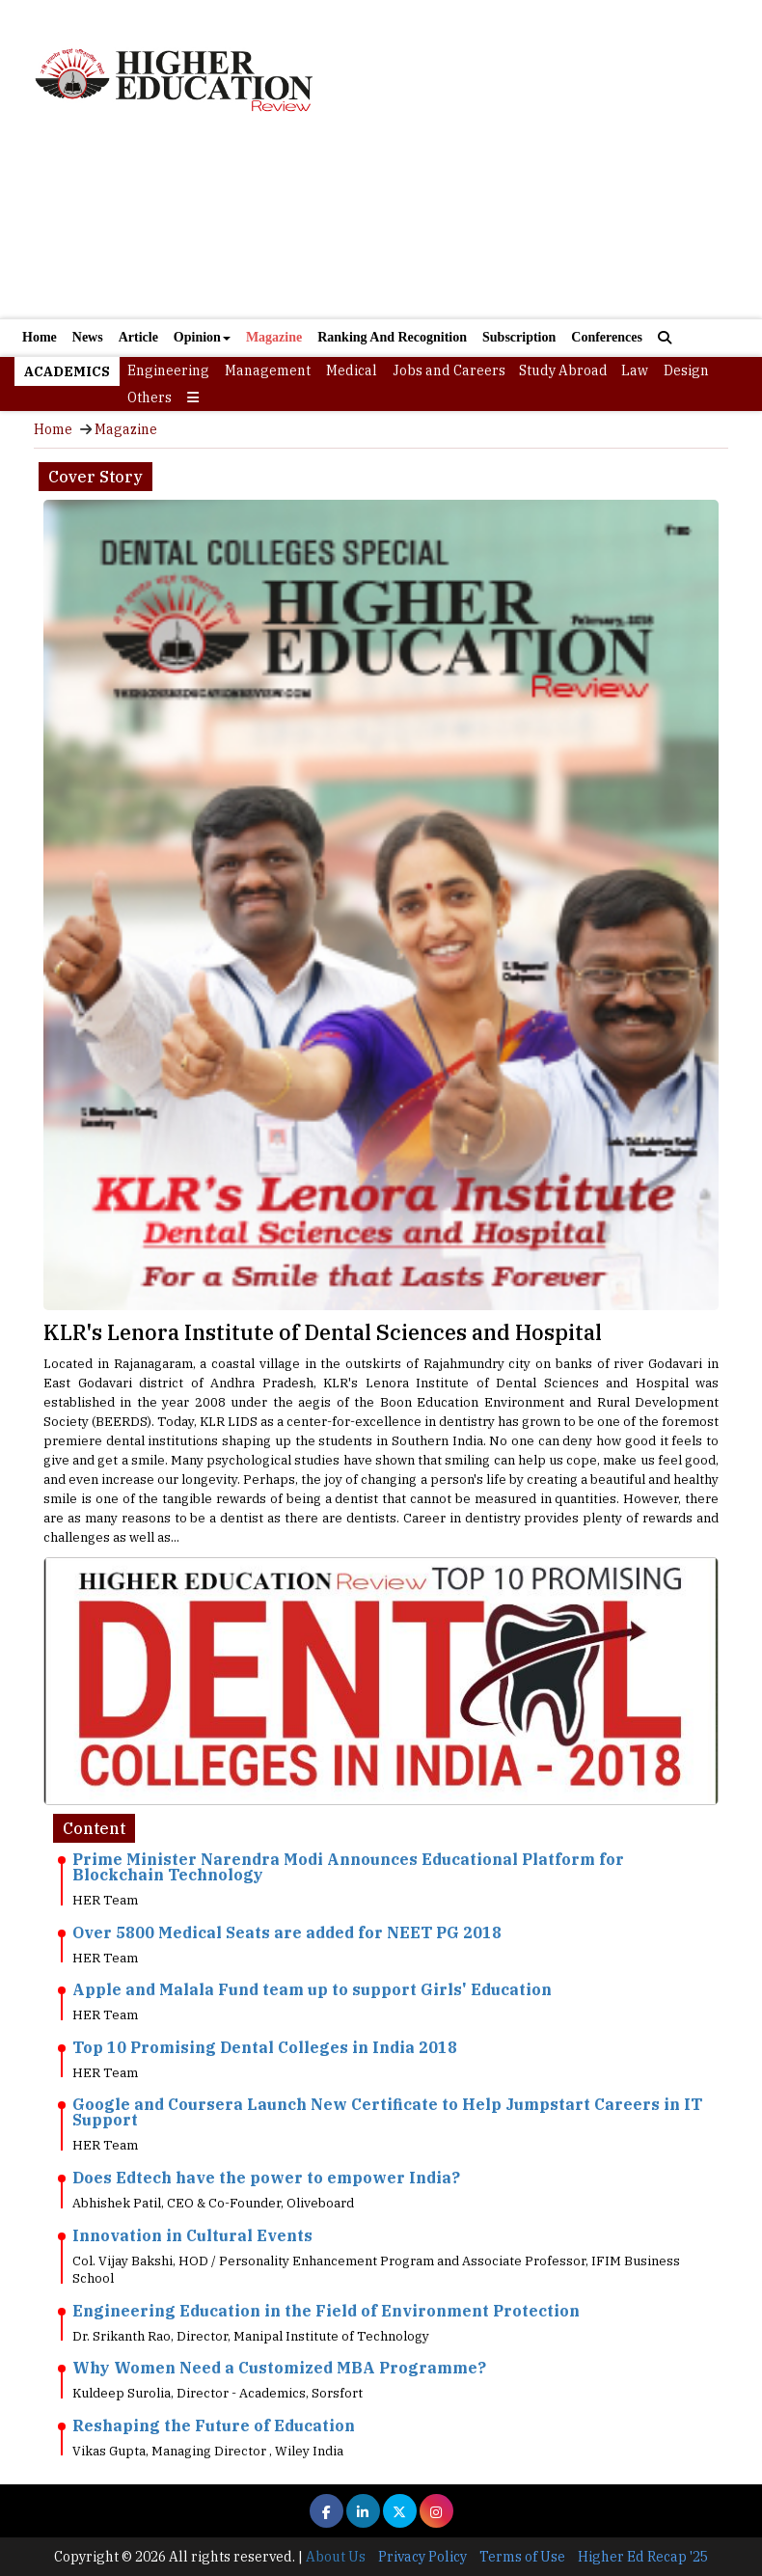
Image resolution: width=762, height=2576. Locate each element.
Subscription (519, 337)
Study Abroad (563, 370)
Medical (351, 370)
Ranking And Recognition (392, 337)
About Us (336, 2556)
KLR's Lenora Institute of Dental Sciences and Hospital (322, 1332)
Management (268, 370)
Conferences (606, 337)
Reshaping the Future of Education (213, 2425)
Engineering (168, 370)
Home (39, 337)
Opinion (202, 337)
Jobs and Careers (449, 370)
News (87, 337)
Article (138, 337)
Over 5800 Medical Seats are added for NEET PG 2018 (287, 1932)
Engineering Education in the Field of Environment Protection (326, 2310)
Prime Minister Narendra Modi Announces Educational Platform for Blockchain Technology (348, 1867)
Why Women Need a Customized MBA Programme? (279, 2367)
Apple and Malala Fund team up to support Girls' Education (312, 1989)
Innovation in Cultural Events (192, 2235)
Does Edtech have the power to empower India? (266, 2177)
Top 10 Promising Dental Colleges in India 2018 (264, 2047)
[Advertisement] (381, 229)
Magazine (274, 337)
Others (149, 397)
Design (686, 370)
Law (634, 370)
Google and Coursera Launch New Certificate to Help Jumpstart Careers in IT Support (387, 2112)
